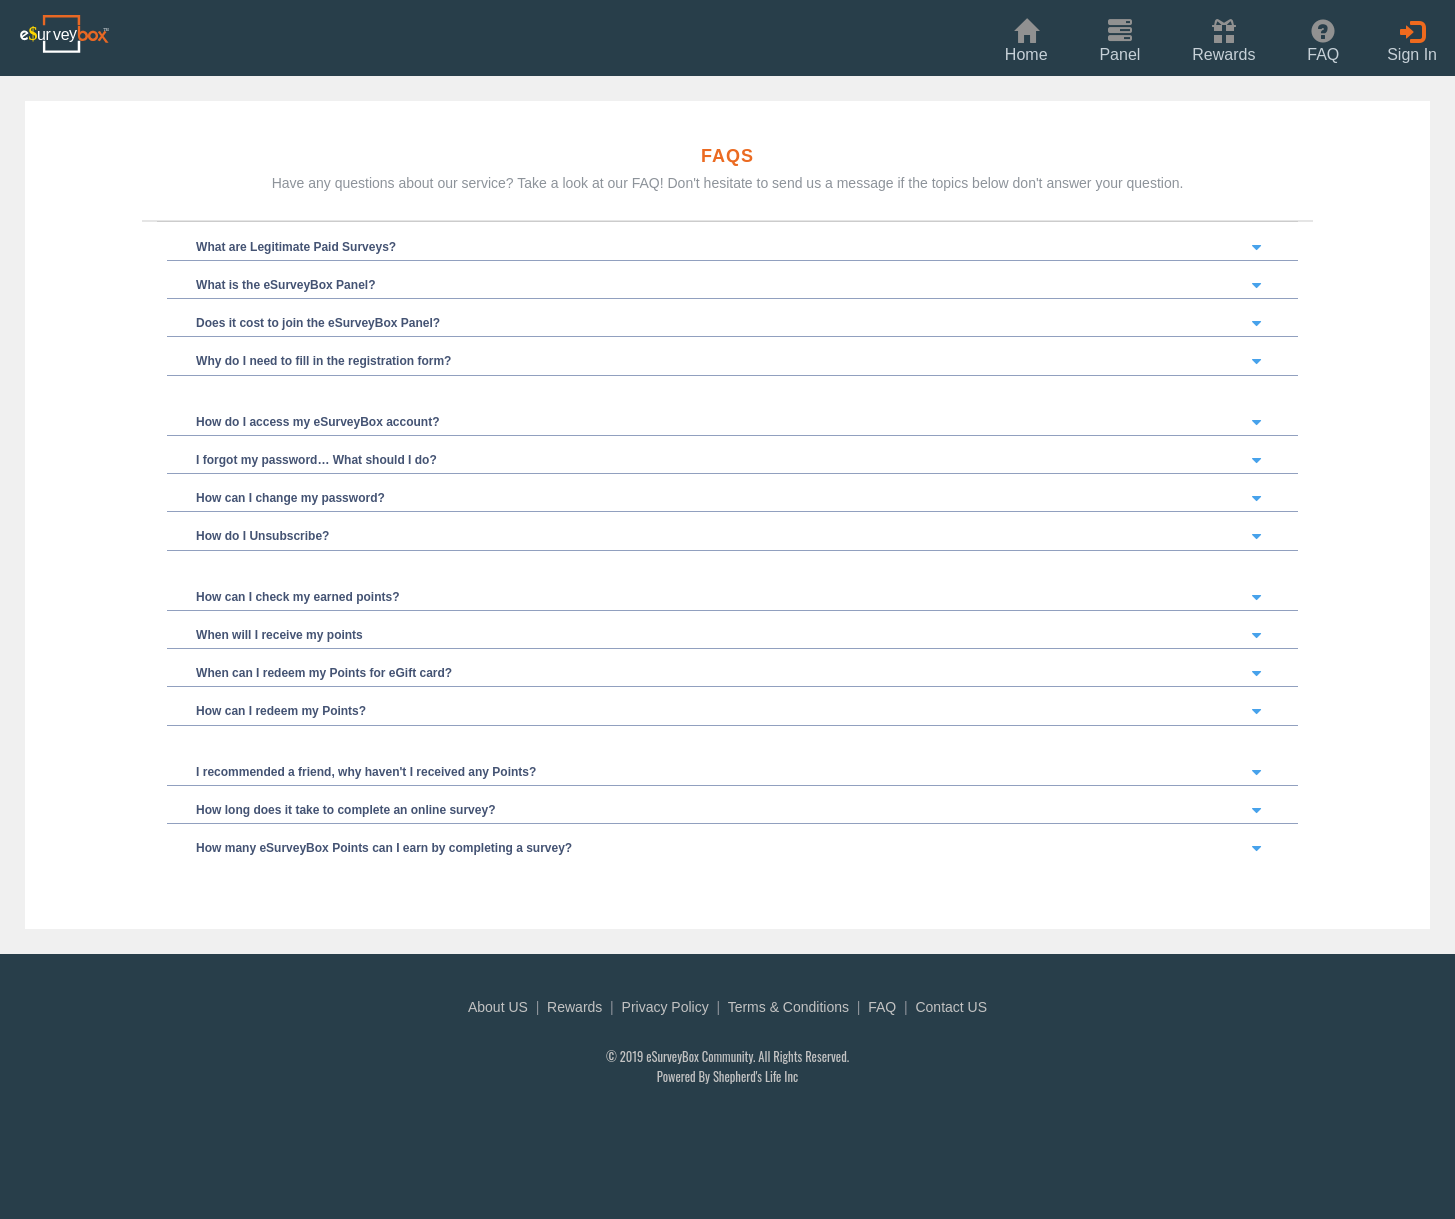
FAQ (882, 1007)
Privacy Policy (665, 1007)
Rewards (574, 1007)
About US (498, 1007)
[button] (1223, 39)
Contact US (951, 1007)
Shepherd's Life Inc (755, 1076)
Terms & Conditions (788, 1007)
